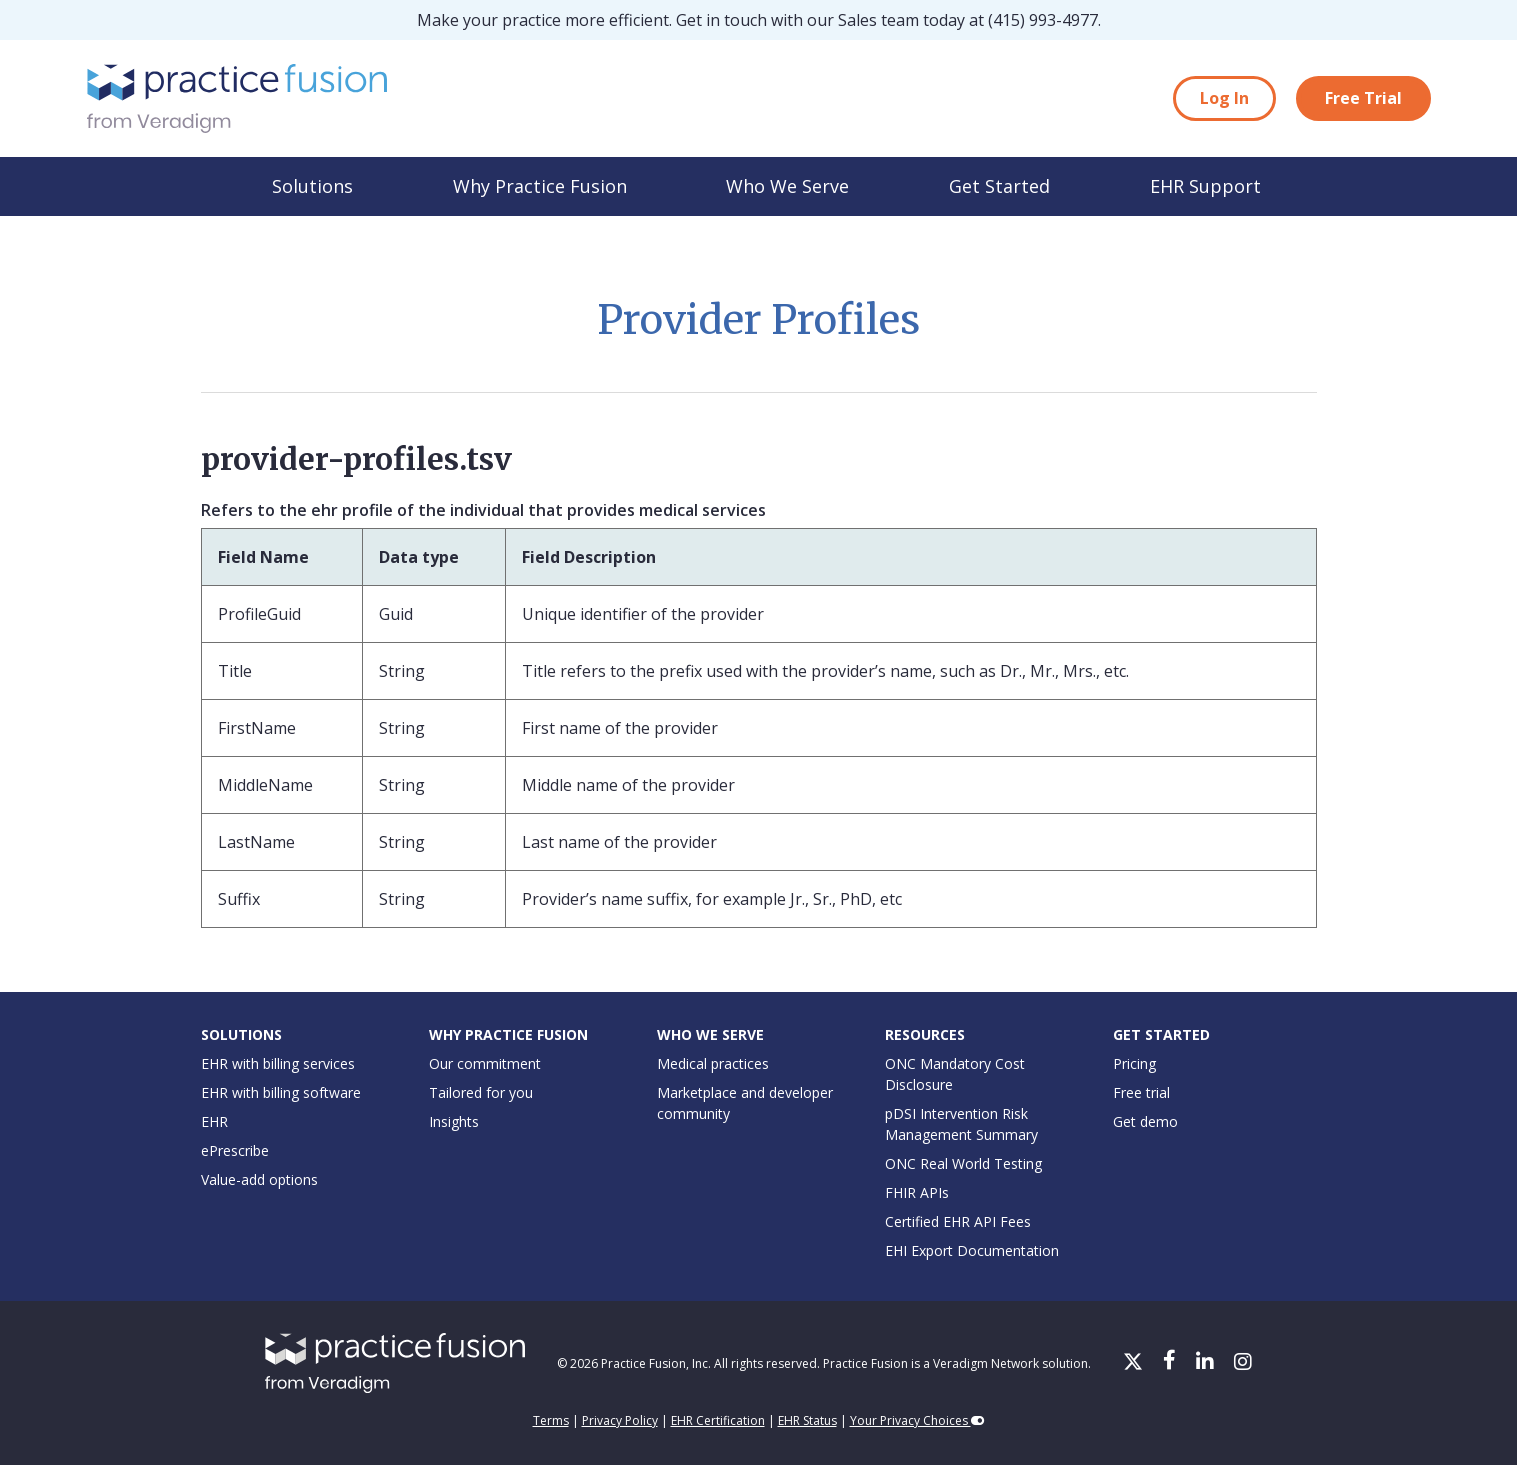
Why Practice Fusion (540, 186)
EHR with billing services (278, 1063)
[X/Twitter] (1135, 1363)
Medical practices (713, 1063)
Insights (454, 1121)
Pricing (1134, 1063)
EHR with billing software (281, 1092)
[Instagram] (1243, 1363)
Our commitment (485, 1063)
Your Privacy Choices (917, 1420)
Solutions (312, 186)
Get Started (999, 186)
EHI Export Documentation (972, 1250)
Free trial (1141, 1092)
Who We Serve (787, 186)
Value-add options (259, 1179)
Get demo (1145, 1121)
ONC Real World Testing (963, 1163)
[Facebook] (1171, 1363)
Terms (551, 1420)
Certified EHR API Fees (958, 1221)
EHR (214, 1121)
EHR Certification (718, 1420)
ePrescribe (235, 1150)
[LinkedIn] (1207, 1363)
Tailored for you (481, 1092)
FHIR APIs (917, 1192)
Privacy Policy (620, 1420)
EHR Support (1205, 186)
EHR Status (807, 1420)
